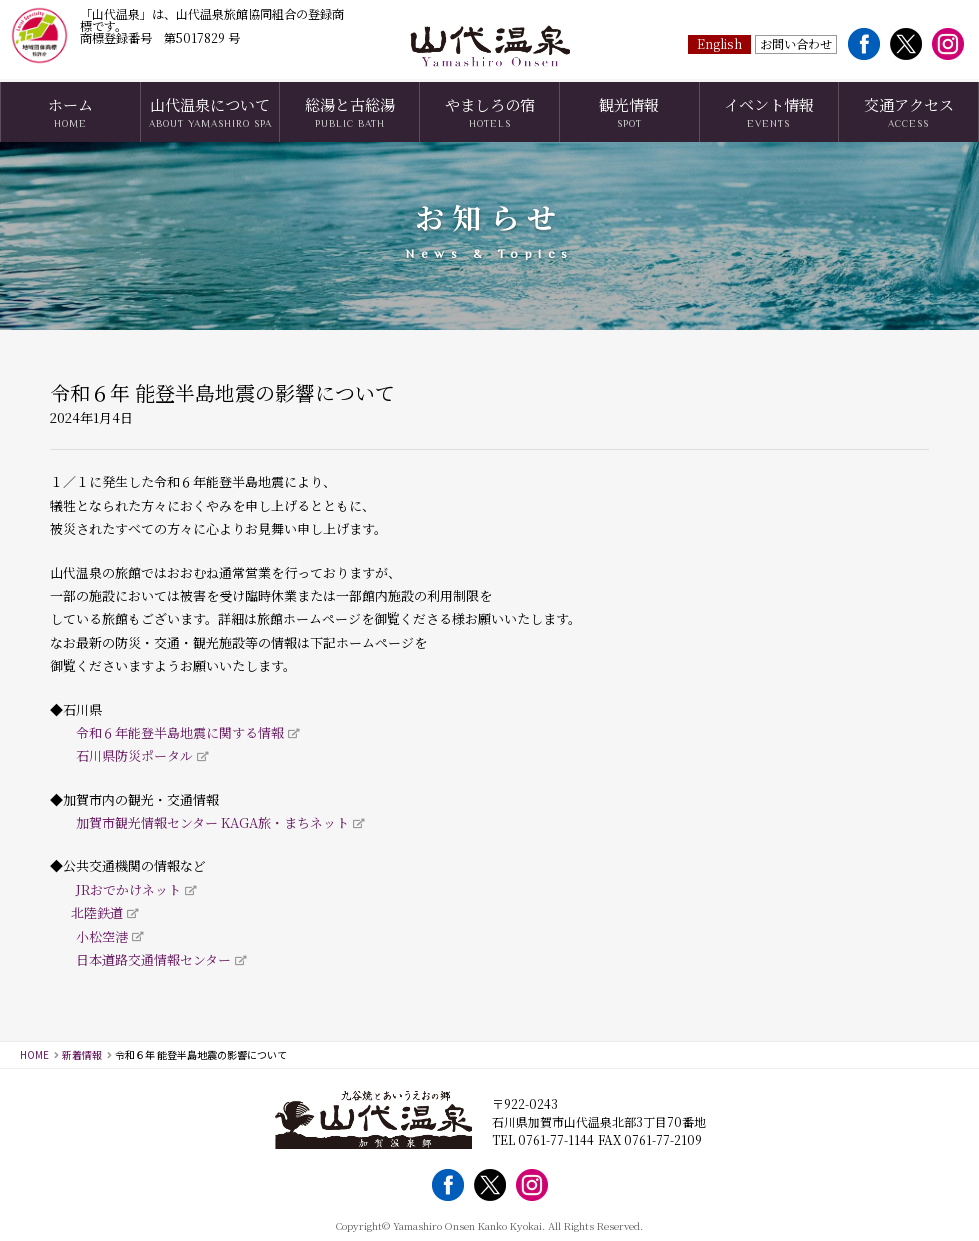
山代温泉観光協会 (490, 47)
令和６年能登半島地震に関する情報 (180, 732)
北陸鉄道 (97, 912)
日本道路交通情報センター (153, 959)
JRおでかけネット (128, 889)
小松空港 (102, 936)
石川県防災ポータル (134, 755)
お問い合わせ (796, 42)
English (720, 42)
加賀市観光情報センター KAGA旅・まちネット (212, 822)
